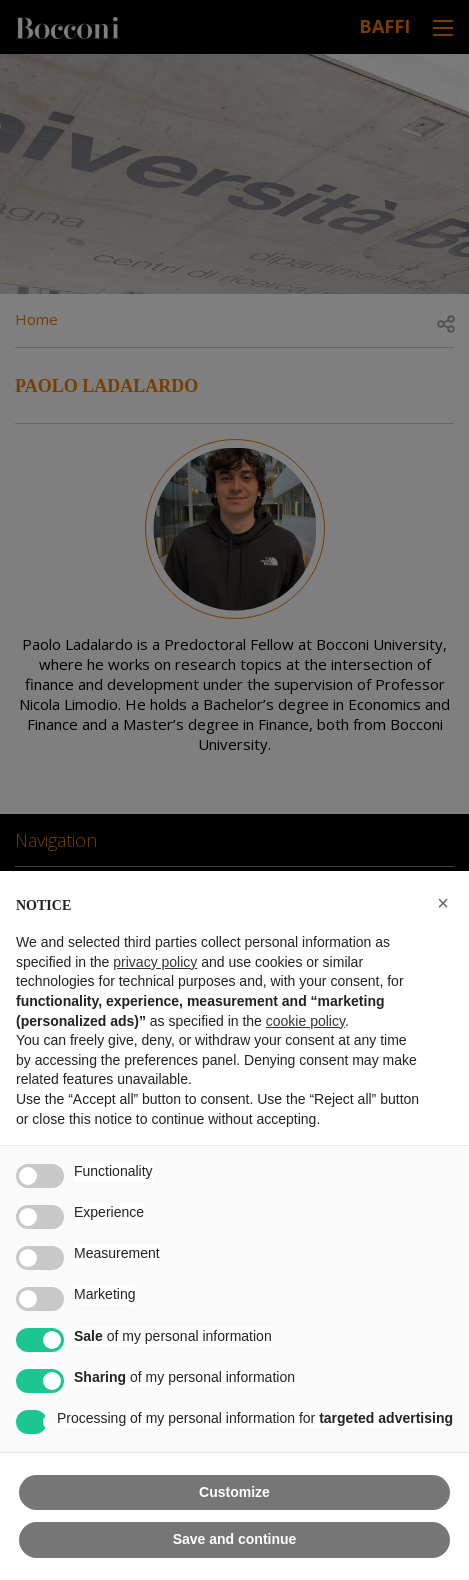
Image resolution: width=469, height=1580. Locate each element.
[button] (443, 903)
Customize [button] (234, 1492)
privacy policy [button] (155, 962)
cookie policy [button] (305, 1021)
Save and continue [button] (235, 1539)
